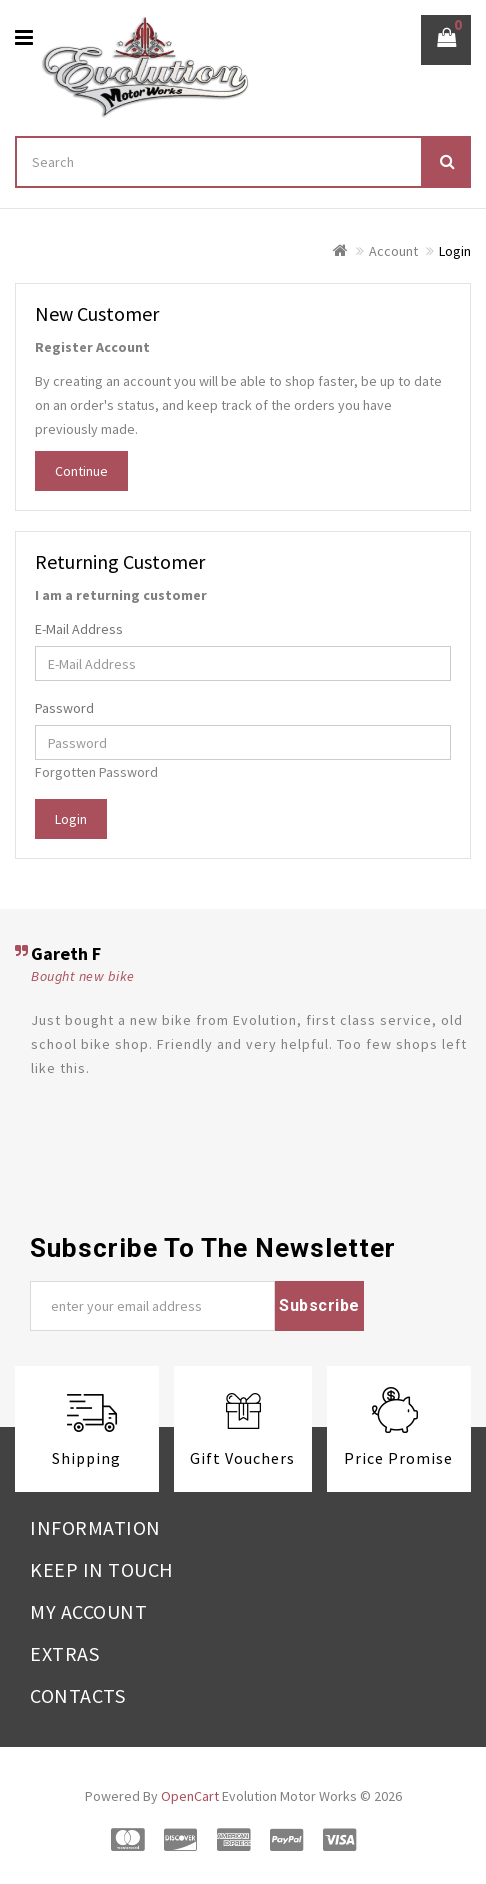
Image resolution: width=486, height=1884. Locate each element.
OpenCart (190, 1796)
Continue (81, 471)
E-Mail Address (79, 629)
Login (455, 251)
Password (64, 708)
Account (393, 251)
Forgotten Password (96, 772)
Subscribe (319, 1305)
